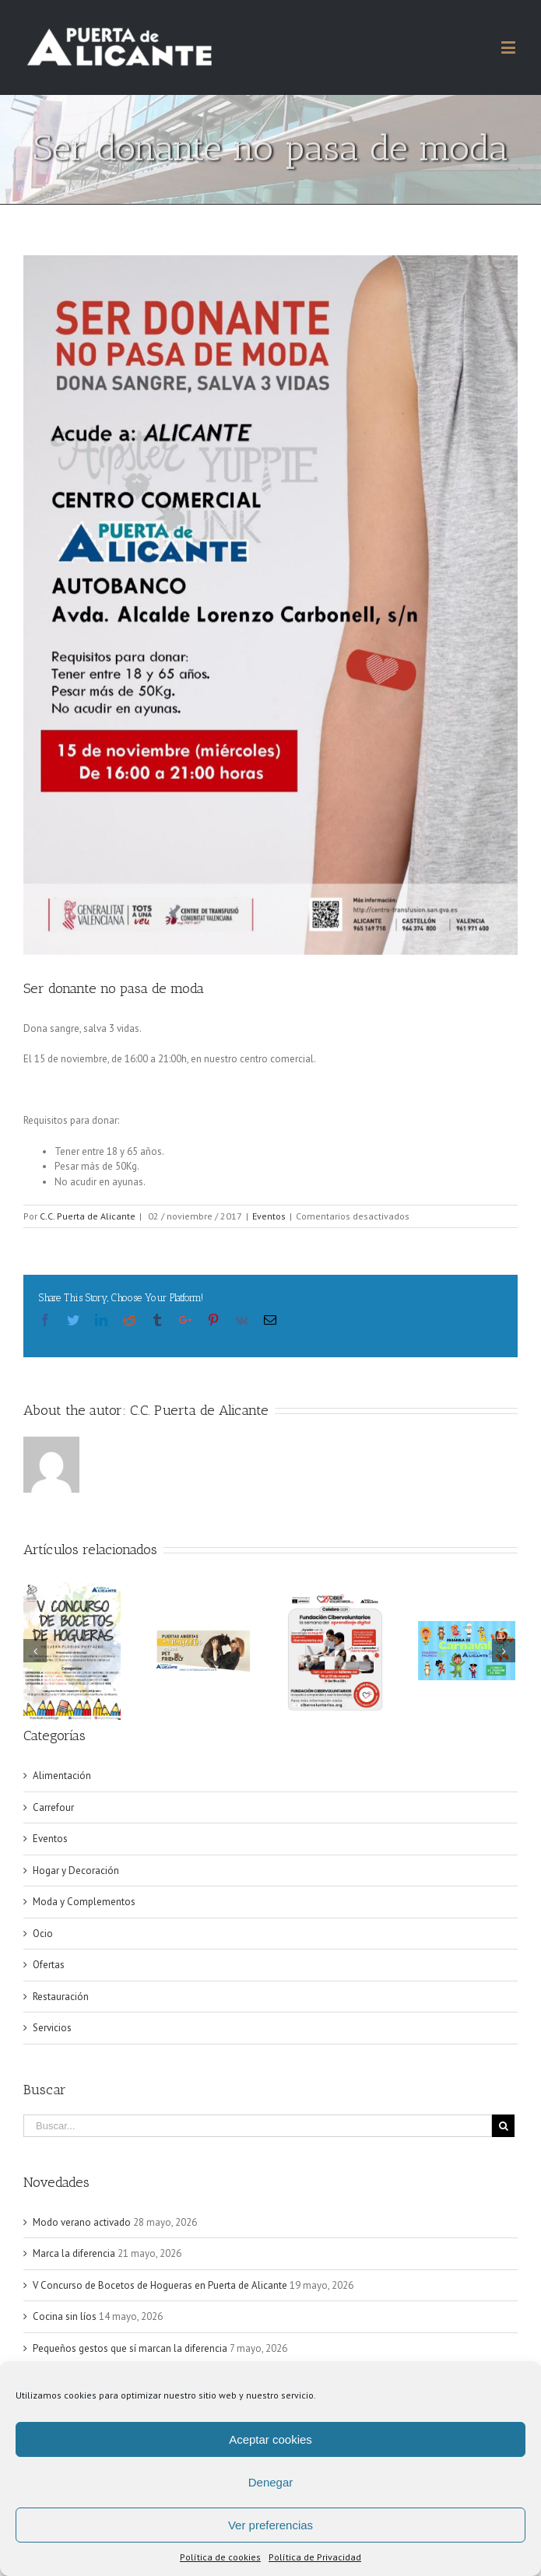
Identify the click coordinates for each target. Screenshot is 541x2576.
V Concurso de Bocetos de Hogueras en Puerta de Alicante (160, 2285)
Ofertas (49, 1964)
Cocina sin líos (65, 2316)
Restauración (61, 1996)
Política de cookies (220, 2557)
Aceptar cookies (270, 2439)
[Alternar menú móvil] (509, 47)
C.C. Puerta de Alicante (87, 1216)
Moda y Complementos (84, 1901)
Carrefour (53, 1807)
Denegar (270, 2482)
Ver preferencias (270, 2525)
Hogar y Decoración (76, 1870)
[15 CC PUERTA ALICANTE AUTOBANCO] (270, 605)
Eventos (269, 1216)
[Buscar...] (257, 2125)
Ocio (43, 1933)
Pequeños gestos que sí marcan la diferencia (130, 2348)
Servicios (52, 2027)
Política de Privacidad (315, 2557)
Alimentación (62, 1775)
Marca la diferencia (74, 2253)
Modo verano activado (82, 2222)
